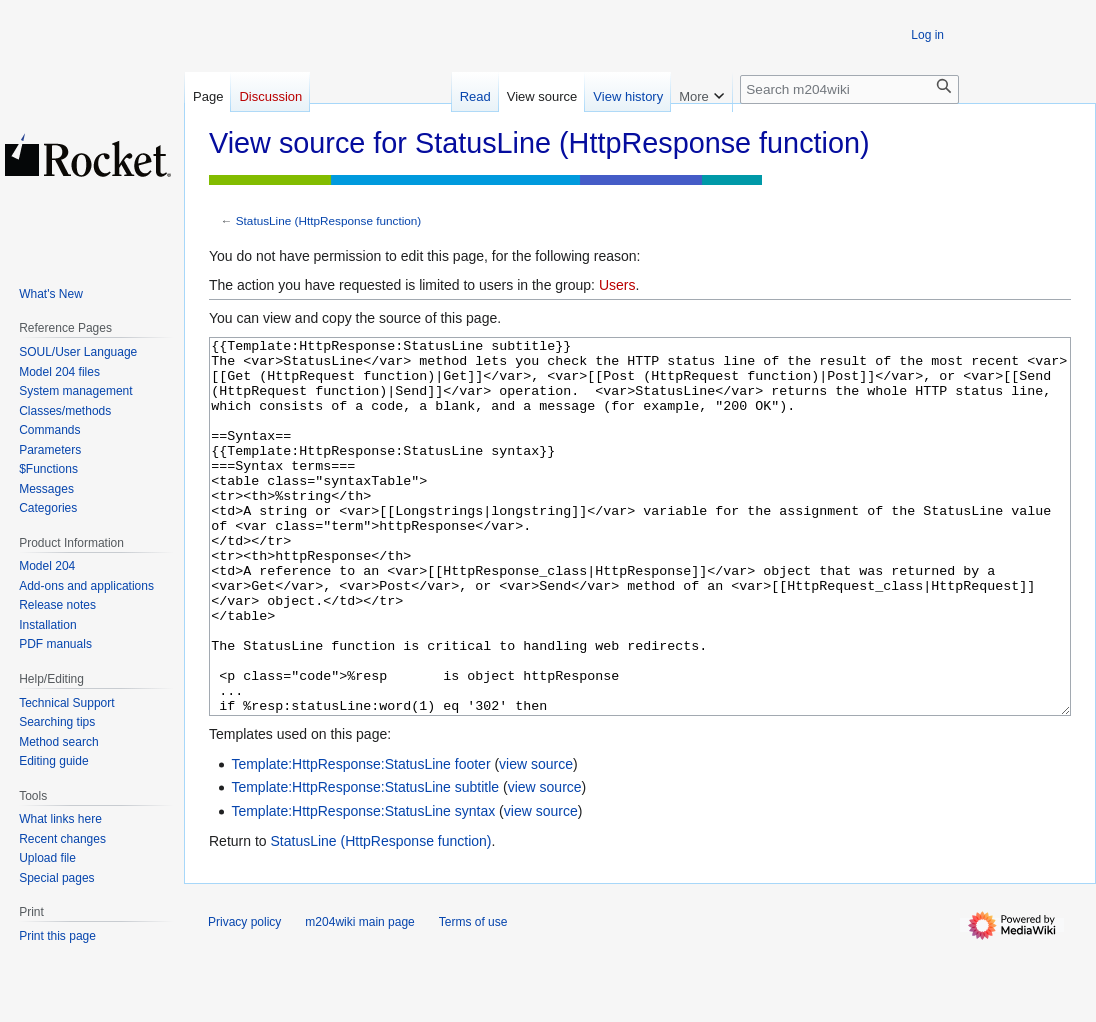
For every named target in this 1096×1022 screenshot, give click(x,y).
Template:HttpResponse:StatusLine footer (360, 839)
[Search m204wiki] (849, 89)
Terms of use (473, 997)
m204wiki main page (359, 997)
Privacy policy (244, 997)
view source (536, 839)
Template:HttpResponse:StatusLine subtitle (365, 862)
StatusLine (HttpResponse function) (329, 220)
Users (617, 285)
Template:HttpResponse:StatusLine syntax (363, 886)
